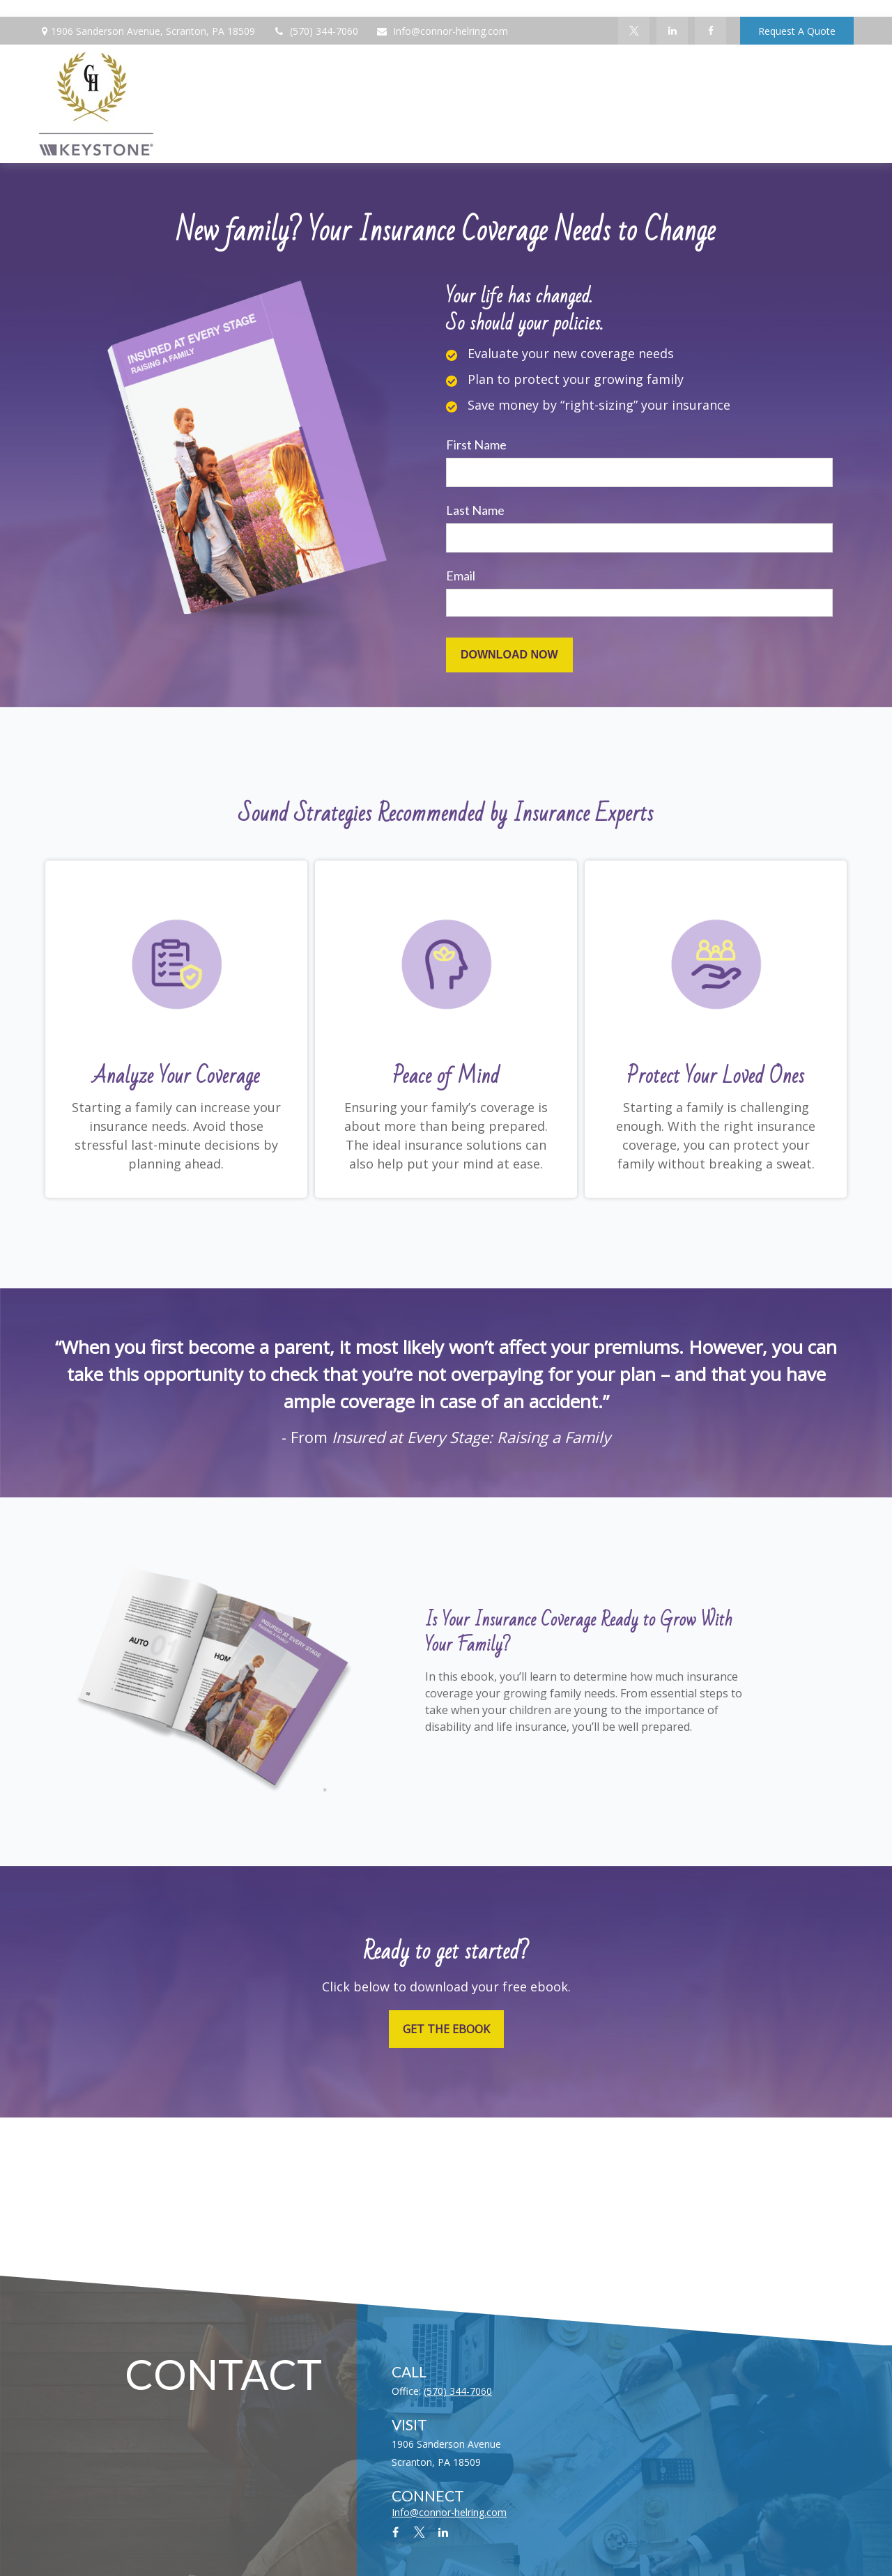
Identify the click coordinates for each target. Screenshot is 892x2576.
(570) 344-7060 (315, 31)
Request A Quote (797, 31)
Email (460, 575)
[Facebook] (710, 31)
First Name (476, 444)
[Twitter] (633, 31)
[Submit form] (509, 655)
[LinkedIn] (672, 31)
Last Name (475, 510)
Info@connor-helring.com (442, 31)
